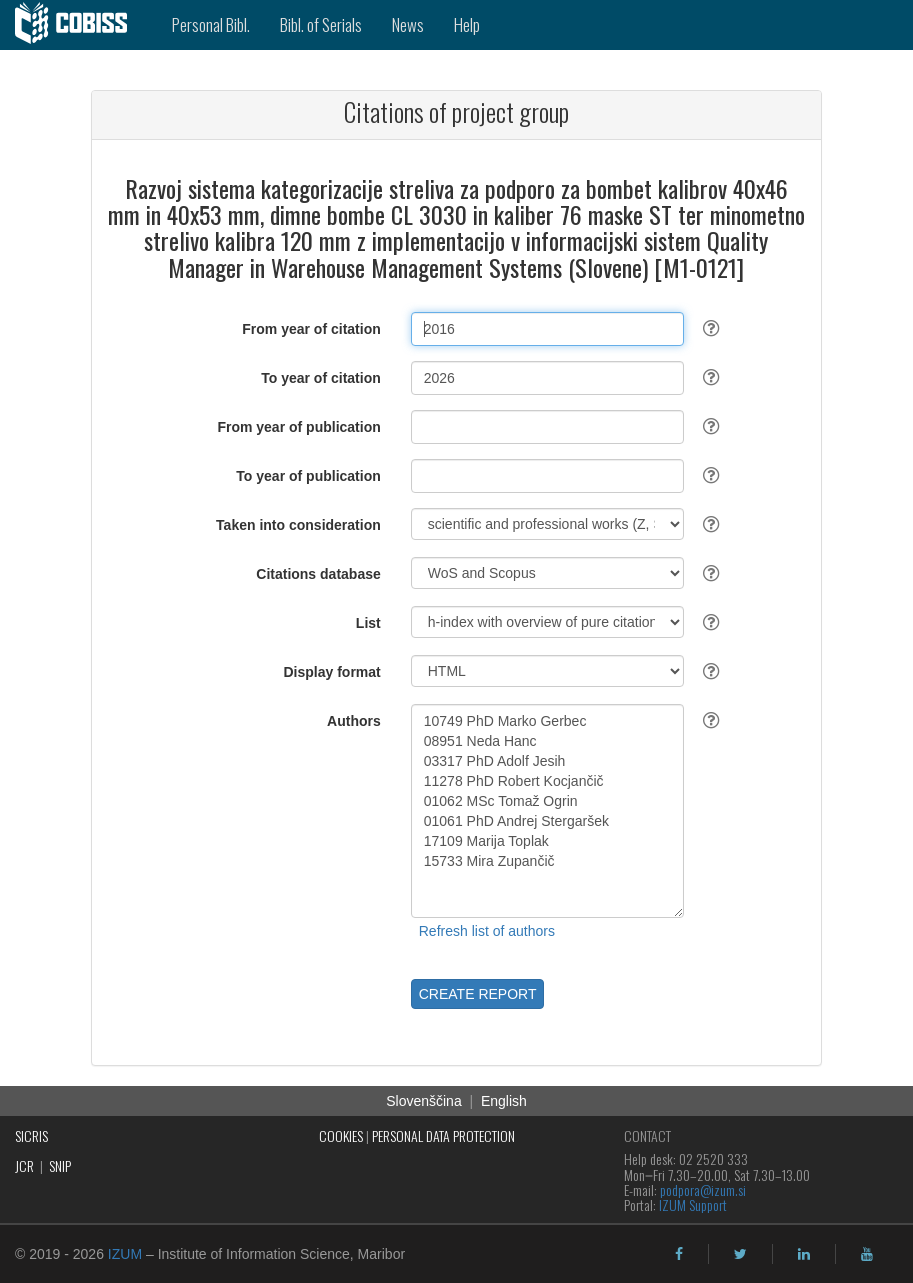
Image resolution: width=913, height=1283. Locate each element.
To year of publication (308, 476)
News (408, 24)
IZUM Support (693, 1204)
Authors (354, 721)
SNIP (60, 1165)
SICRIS (31, 1135)
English (504, 1101)
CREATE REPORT (478, 994)
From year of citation (311, 329)
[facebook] (679, 1254)
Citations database (318, 574)
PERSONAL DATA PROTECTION (443, 1135)
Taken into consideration (298, 525)
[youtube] (867, 1254)
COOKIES (341, 1135)
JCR (24, 1165)
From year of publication (298, 427)
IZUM (125, 1254)
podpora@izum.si (703, 1189)
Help (467, 24)
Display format (332, 672)
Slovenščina (424, 1101)
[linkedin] (804, 1254)
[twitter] (740, 1254)
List (368, 623)
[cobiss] (78, 25)
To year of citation (321, 378)
